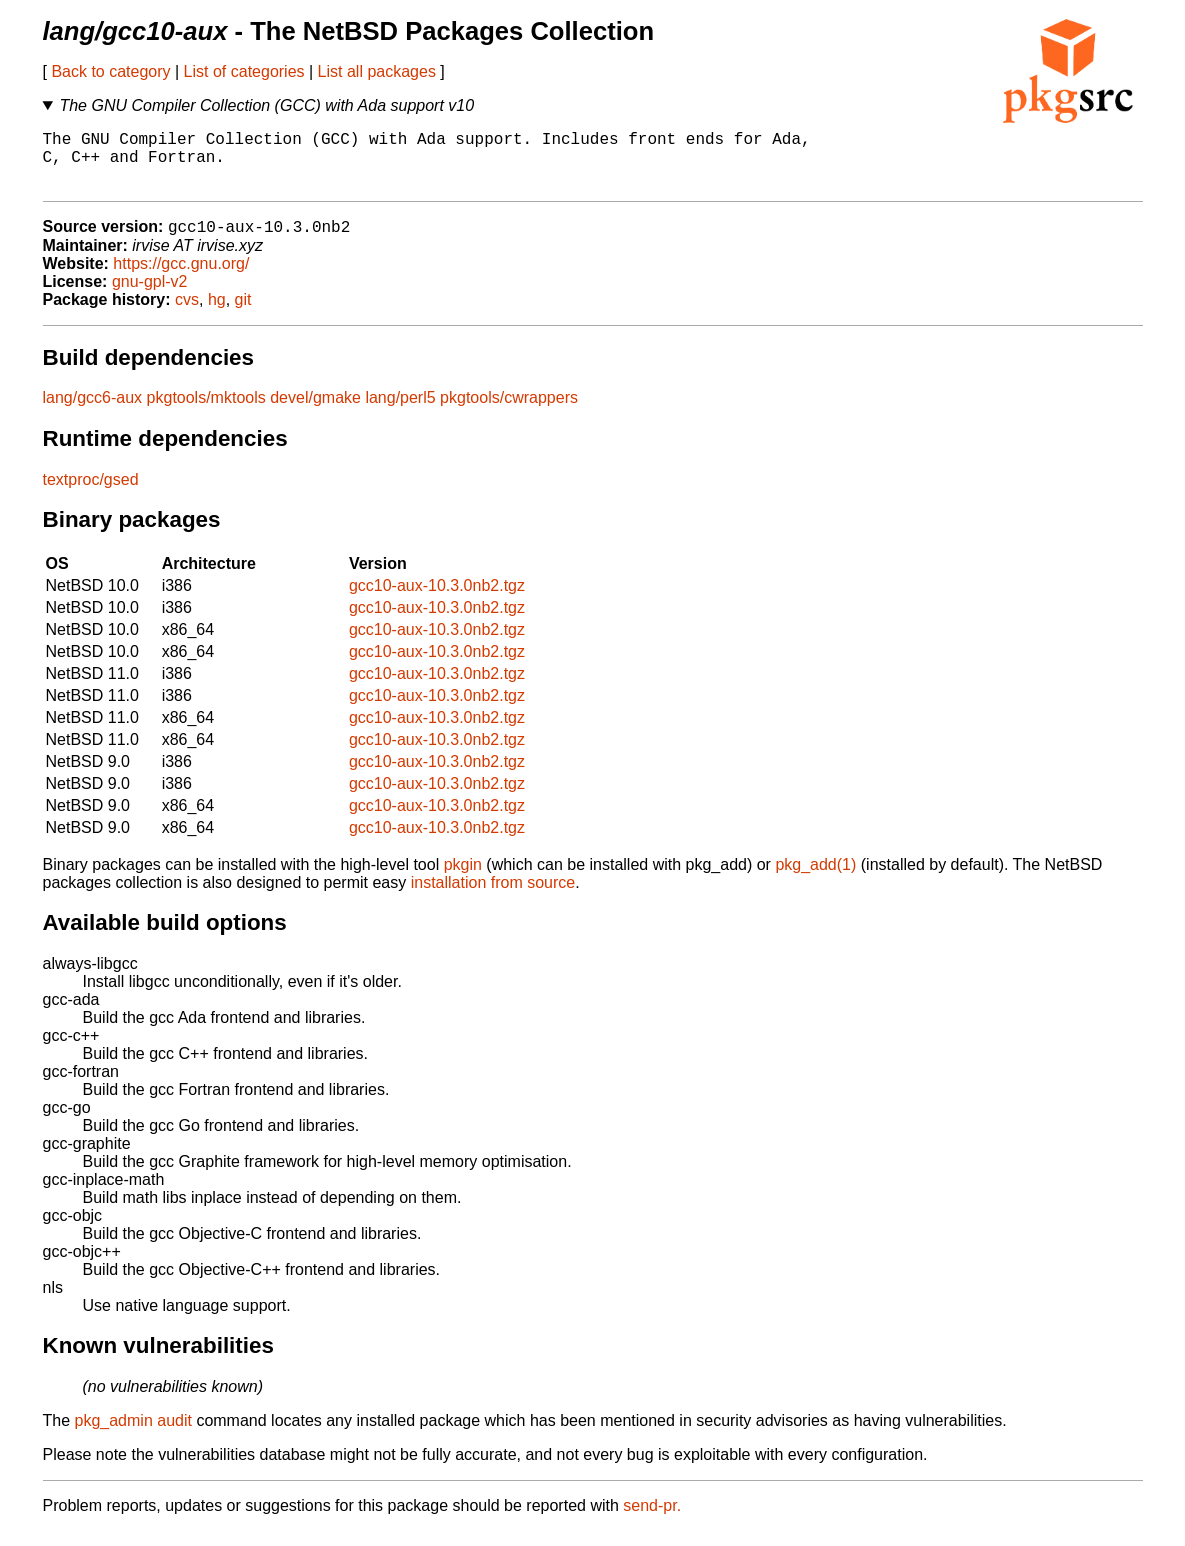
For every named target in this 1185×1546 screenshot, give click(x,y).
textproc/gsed (91, 494)
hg (217, 314)
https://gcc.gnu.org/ (181, 278)
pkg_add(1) (815, 879)
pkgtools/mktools (206, 412)
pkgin (463, 879)
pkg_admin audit (133, 1435)
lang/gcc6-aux (93, 412)
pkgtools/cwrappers (509, 412)
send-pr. (652, 1520)
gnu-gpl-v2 (150, 296)
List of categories (244, 71)
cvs (187, 314)
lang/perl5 (400, 412)
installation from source (493, 897)
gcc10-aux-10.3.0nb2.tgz (437, 600)
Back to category (110, 71)
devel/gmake (315, 412)
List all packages (377, 71)
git (243, 314)
